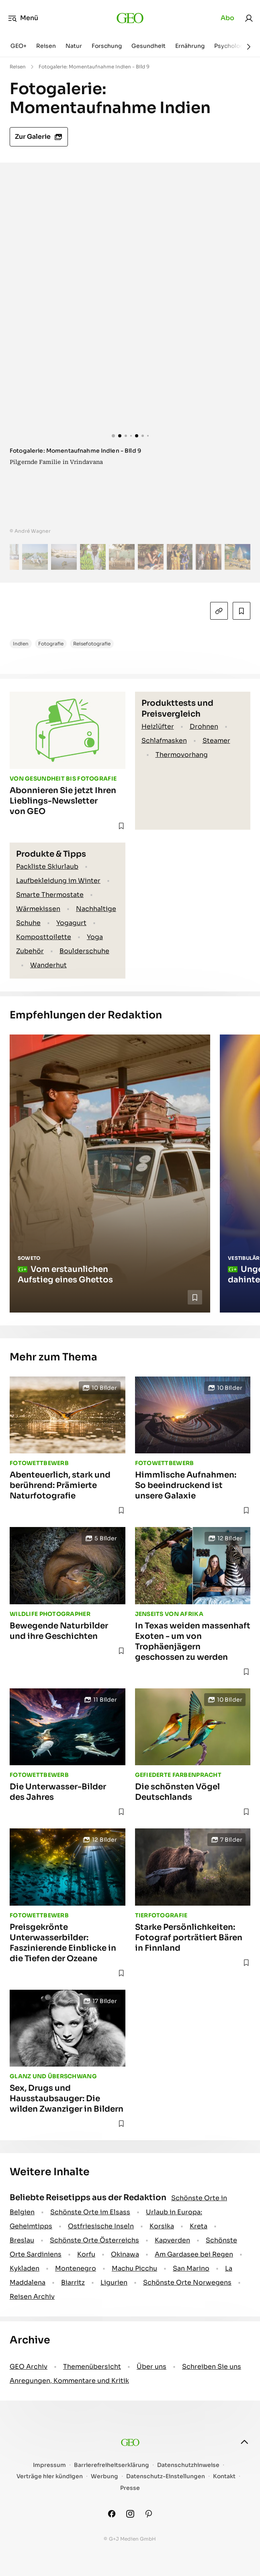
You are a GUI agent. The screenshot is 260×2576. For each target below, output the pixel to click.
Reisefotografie (92, 644)
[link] (249, 18)
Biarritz (73, 2282)
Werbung (104, 2476)
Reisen (46, 45)
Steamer (216, 740)
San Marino (191, 2268)
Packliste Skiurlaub (47, 866)
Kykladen (24, 2268)
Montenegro (75, 2268)
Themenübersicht (92, 2366)
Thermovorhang (182, 754)
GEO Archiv (28, 2366)
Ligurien (113, 2282)
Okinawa (125, 2254)
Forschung (107, 45)
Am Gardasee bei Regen (194, 2254)
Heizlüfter (157, 726)
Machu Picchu (134, 2268)
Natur (74, 45)
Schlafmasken (164, 740)
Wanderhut (48, 965)
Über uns (151, 2366)
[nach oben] (244, 2442)
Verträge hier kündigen (49, 2476)
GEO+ (18, 45)
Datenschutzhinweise (188, 2465)
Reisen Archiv (32, 2296)
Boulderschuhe (84, 951)
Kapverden (172, 2240)
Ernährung (190, 45)
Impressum (49, 2465)
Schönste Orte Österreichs (94, 2240)
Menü (23, 18)
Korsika (161, 2226)
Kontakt (224, 2476)
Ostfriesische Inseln (101, 2226)
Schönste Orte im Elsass (90, 2212)
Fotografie (50, 644)
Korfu (86, 2254)
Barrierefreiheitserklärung (111, 2465)
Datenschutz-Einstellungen (165, 2476)
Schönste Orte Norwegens (187, 2282)
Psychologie (231, 45)
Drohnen (204, 726)
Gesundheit (148, 45)
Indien (21, 644)
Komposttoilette (43, 937)
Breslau (22, 2240)
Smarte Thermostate (50, 894)
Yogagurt (71, 923)
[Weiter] (248, 46)
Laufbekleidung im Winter (58, 880)
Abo (227, 18)
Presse (130, 2488)
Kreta (198, 2226)
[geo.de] (130, 18)
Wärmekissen (38, 909)
